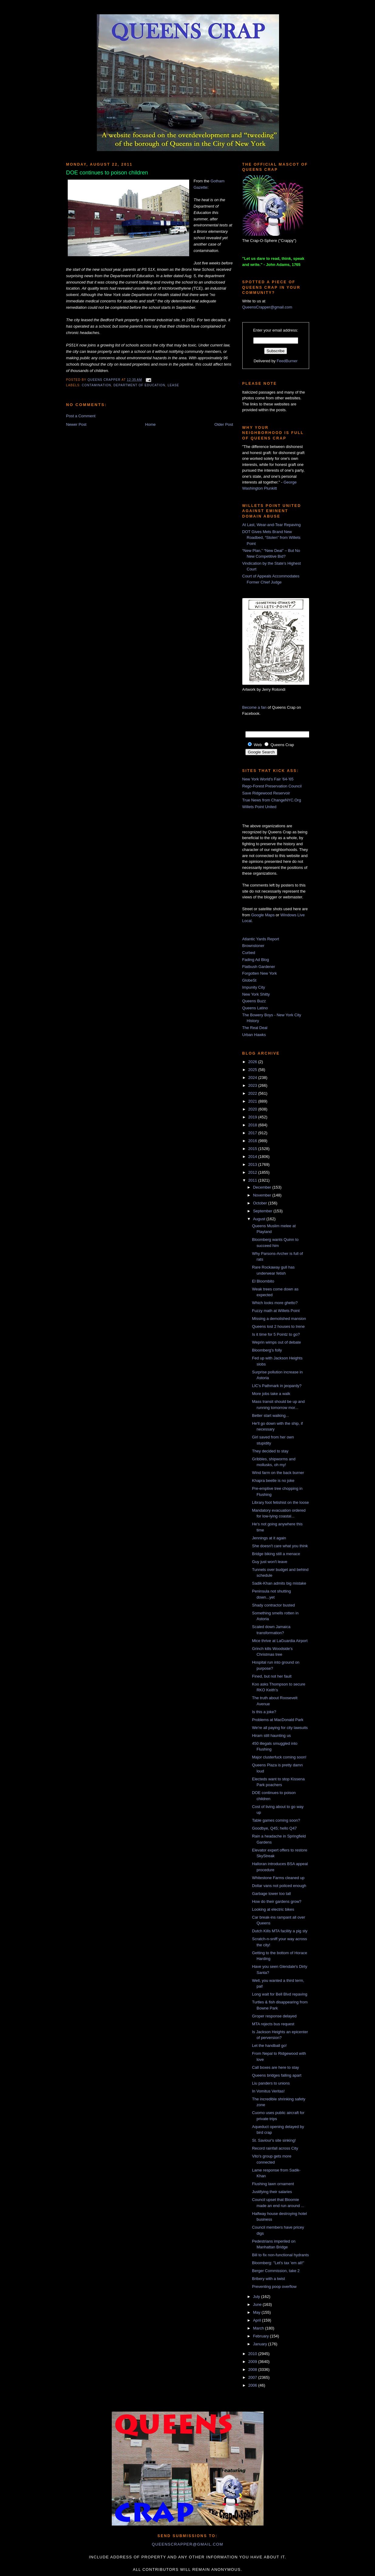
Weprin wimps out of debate (276, 1342)
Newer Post (76, 424)
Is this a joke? (264, 1712)
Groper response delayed (274, 2016)
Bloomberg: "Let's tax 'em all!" (278, 2263)
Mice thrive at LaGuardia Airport (280, 1640)
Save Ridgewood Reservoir (266, 793)
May (257, 2312)
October (260, 1203)
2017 (253, 1133)
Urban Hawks (254, 1034)
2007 (253, 2377)
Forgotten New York (259, 973)
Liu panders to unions (271, 2083)
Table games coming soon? (276, 1820)
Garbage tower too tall (271, 1893)
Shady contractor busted (273, 1605)
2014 (253, 1156)
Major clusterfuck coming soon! (279, 1757)
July (257, 2296)
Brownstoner (253, 945)
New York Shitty (256, 994)
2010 (253, 2353)
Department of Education (139, 385)
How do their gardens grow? (277, 1901)
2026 (253, 1061)
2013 (253, 1164)
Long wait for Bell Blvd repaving (279, 1994)
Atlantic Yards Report (260, 939)
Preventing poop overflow (274, 2286)
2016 (253, 1140)
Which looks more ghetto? (275, 1302)
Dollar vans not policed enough (279, 1885)
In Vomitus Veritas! (268, 2091)
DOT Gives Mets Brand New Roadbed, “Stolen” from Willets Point (271, 537)
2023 (253, 1085)
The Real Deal (255, 1027)
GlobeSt (249, 980)
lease (173, 385)
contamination (96, 385)
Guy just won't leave (269, 1561)
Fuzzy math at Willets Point (276, 1310)
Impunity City (253, 987)
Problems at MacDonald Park (277, 1719)
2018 (253, 1125)
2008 (253, 2369)
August (259, 1219)
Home (150, 424)
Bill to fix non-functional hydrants (280, 2255)
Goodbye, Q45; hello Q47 (274, 1828)
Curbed (248, 952)
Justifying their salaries (272, 2191)
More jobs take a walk (271, 1393)
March (259, 2328)
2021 (253, 1101)
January (260, 2344)
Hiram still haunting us (271, 1735)
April (257, 2320)
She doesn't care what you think (280, 1546)
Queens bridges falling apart (277, 2075)
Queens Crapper (104, 379)
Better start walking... (270, 1415)
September (263, 1211)
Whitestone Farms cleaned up (278, 1877)
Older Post (223, 424)
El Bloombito (263, 1281)
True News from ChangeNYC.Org (271, 800)
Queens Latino (255, 1008)
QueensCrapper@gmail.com (267, 307)
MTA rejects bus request (273, 2024)
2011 (253, 1180)
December (262, 1187)
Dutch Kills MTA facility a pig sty (280, 1931)
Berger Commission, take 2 (276, 2270)
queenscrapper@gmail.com (187, 2544)
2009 (253, 2361)
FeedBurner (287, 361)
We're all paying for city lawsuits (280, 1727)
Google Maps (262, 915)
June (258, 2304)
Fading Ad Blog (255, 959)
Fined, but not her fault (271, 1676)
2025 (253, 1069)
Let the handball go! (269, 2045)
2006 (253, 2385)
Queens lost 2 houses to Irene (278, 1326)
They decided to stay (270, 1451)
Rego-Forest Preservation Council (272, 786)
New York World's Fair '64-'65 (268, 779)
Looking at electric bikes (273, 1909)
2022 (253, 1093)
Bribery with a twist (268, 2278)
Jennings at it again (269, 1538)
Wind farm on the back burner (278, 1472)
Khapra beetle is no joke (273, 1480)
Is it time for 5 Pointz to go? (276, 1334)
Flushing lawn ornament (273, 2184)
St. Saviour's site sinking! (274, 2140)
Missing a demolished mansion (279, 1318)
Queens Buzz (254, 1001)
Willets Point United (259, 806)
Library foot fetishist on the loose (280, 1502)
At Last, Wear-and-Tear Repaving (271, 524)
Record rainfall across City (275, 2148)
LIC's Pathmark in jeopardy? (277, 1385)
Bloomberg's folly (267, 1350)
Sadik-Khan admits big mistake (279, 1583)
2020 (253, 1109)
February (261, 2336)
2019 (253, 1117)
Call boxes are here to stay (275, 2067)
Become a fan (254, 707)
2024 (253, 1077)
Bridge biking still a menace (276, 1553)
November (262, 1195)
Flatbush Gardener (258, 966)
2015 (253, 1148)
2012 (253, 1172)
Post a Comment (81, 416)
